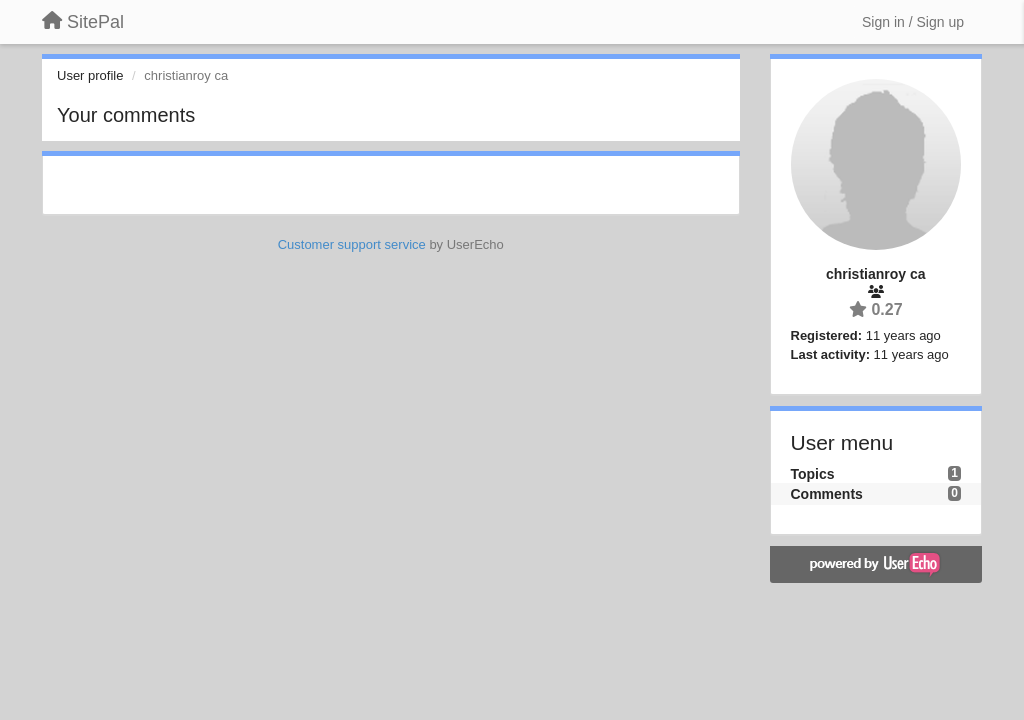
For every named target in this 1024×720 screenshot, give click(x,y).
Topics (813, 474)
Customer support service (352, 244)
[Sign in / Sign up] (913, 22)
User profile (90, 75)
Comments (827, 494)
